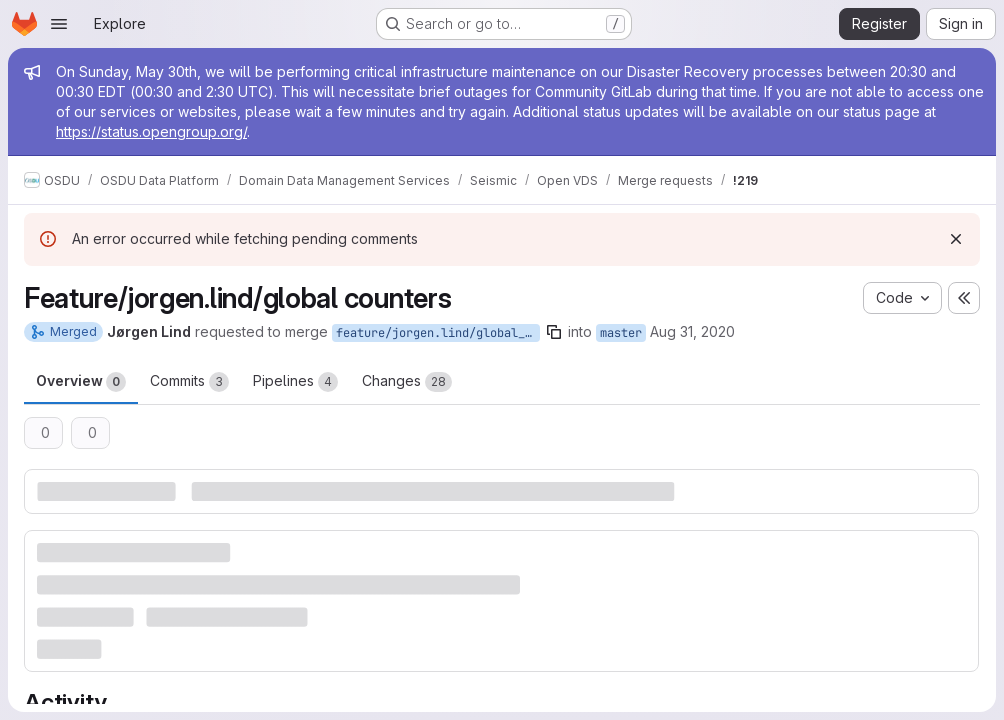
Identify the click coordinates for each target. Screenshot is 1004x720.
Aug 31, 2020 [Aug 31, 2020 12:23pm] (692, 331)
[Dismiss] (956, 239)
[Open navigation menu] (59, 24)
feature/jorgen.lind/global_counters (438, 333)
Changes (407, 382)
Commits (189, 382)
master (621, 333)
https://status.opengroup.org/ (151, 131)
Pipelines (295, 382)
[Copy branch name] (554, 332)
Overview (81, 382)
